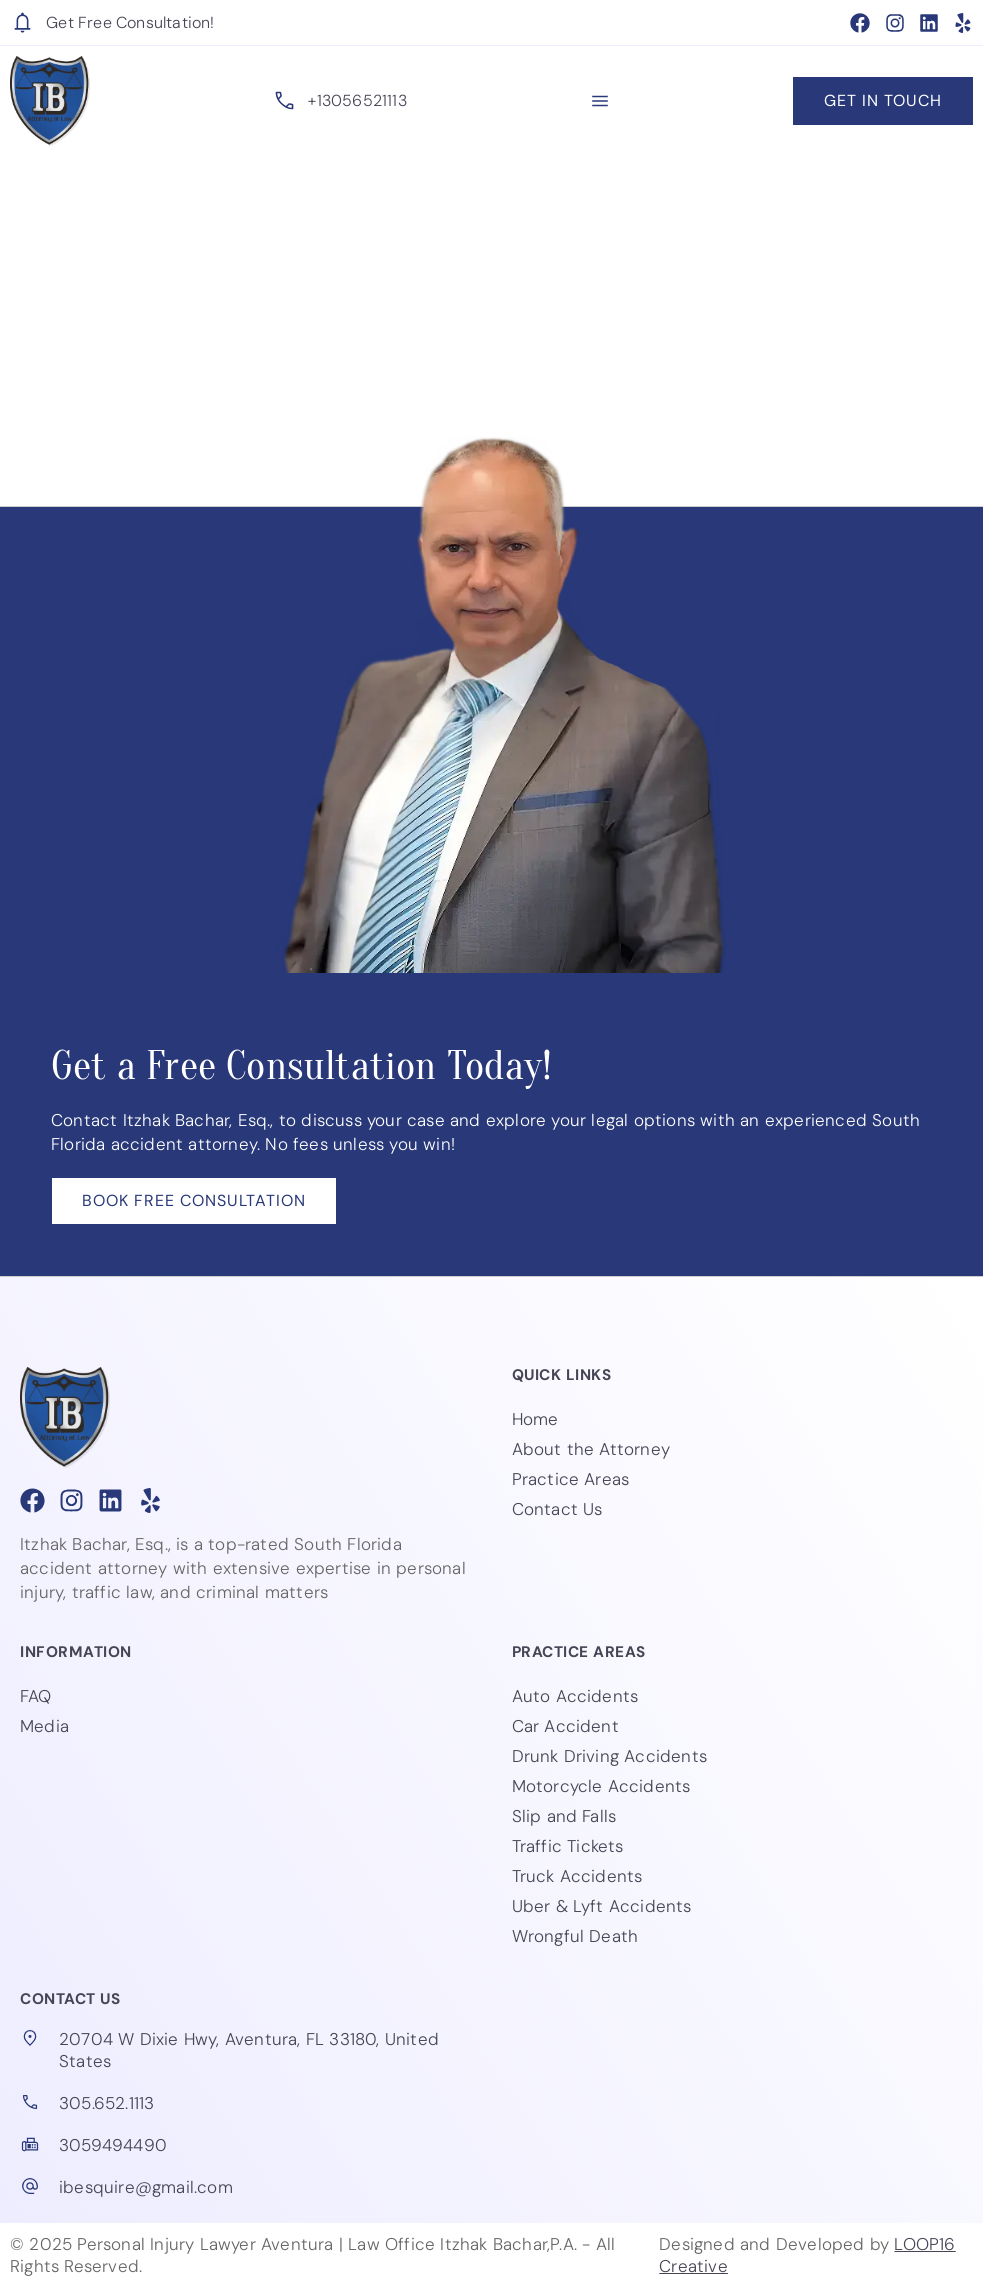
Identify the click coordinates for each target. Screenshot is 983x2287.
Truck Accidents (577, 1876)
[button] (600, 101)
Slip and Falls (564, 1816)
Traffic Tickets (568, 1846)
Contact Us (557, 1509)
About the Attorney (591, 1449)
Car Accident (565, 1726)
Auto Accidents (575, 1696)
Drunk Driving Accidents (610, 1756)
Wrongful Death (575, 1936)
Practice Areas (571, 1479)
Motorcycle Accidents (601, 1786)
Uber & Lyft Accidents (602, 1906)
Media (44, 1726)
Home (535, 1419)
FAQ (36, 1696)
